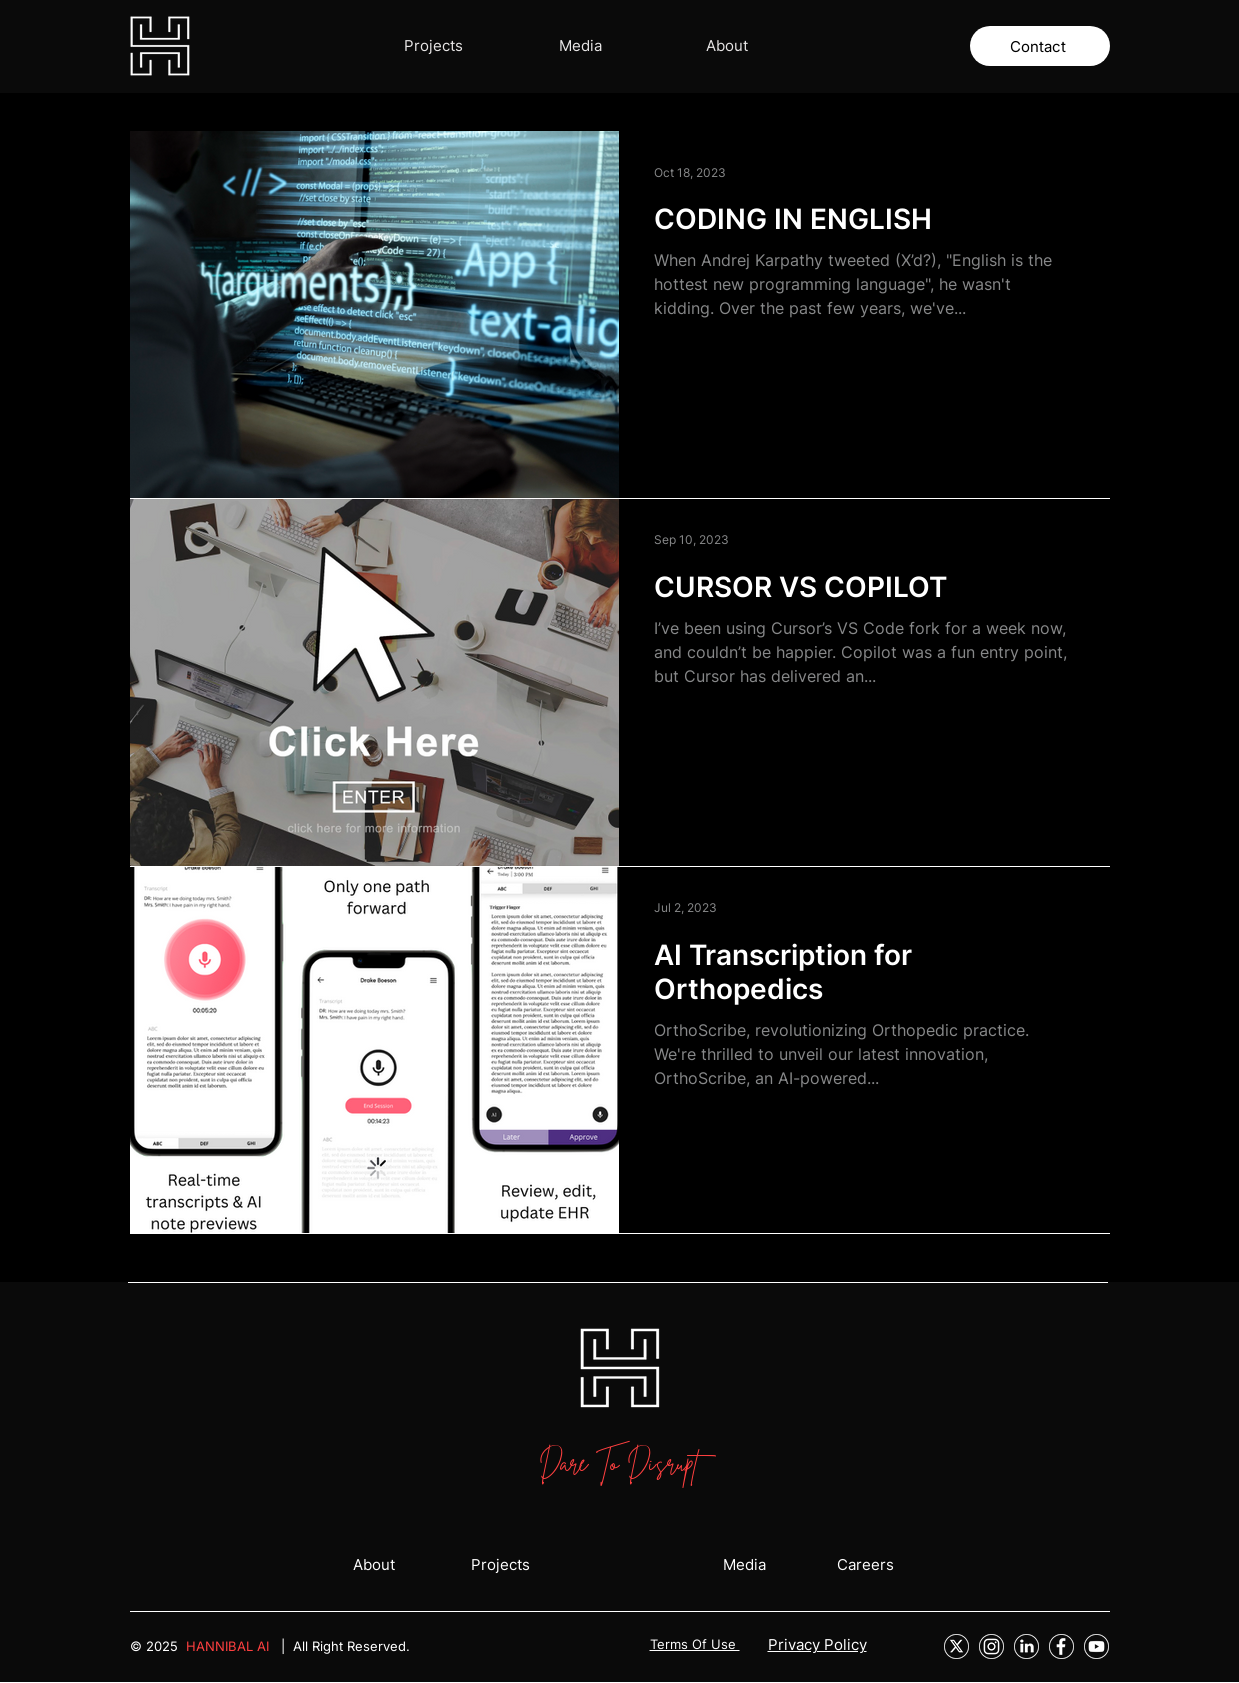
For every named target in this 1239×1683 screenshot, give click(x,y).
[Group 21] (1096, 1646)
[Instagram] (991, 1646)
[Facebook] (1061, 1646)
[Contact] (1040, 46)
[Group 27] (956, 1646)
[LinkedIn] (1026, 1646)
